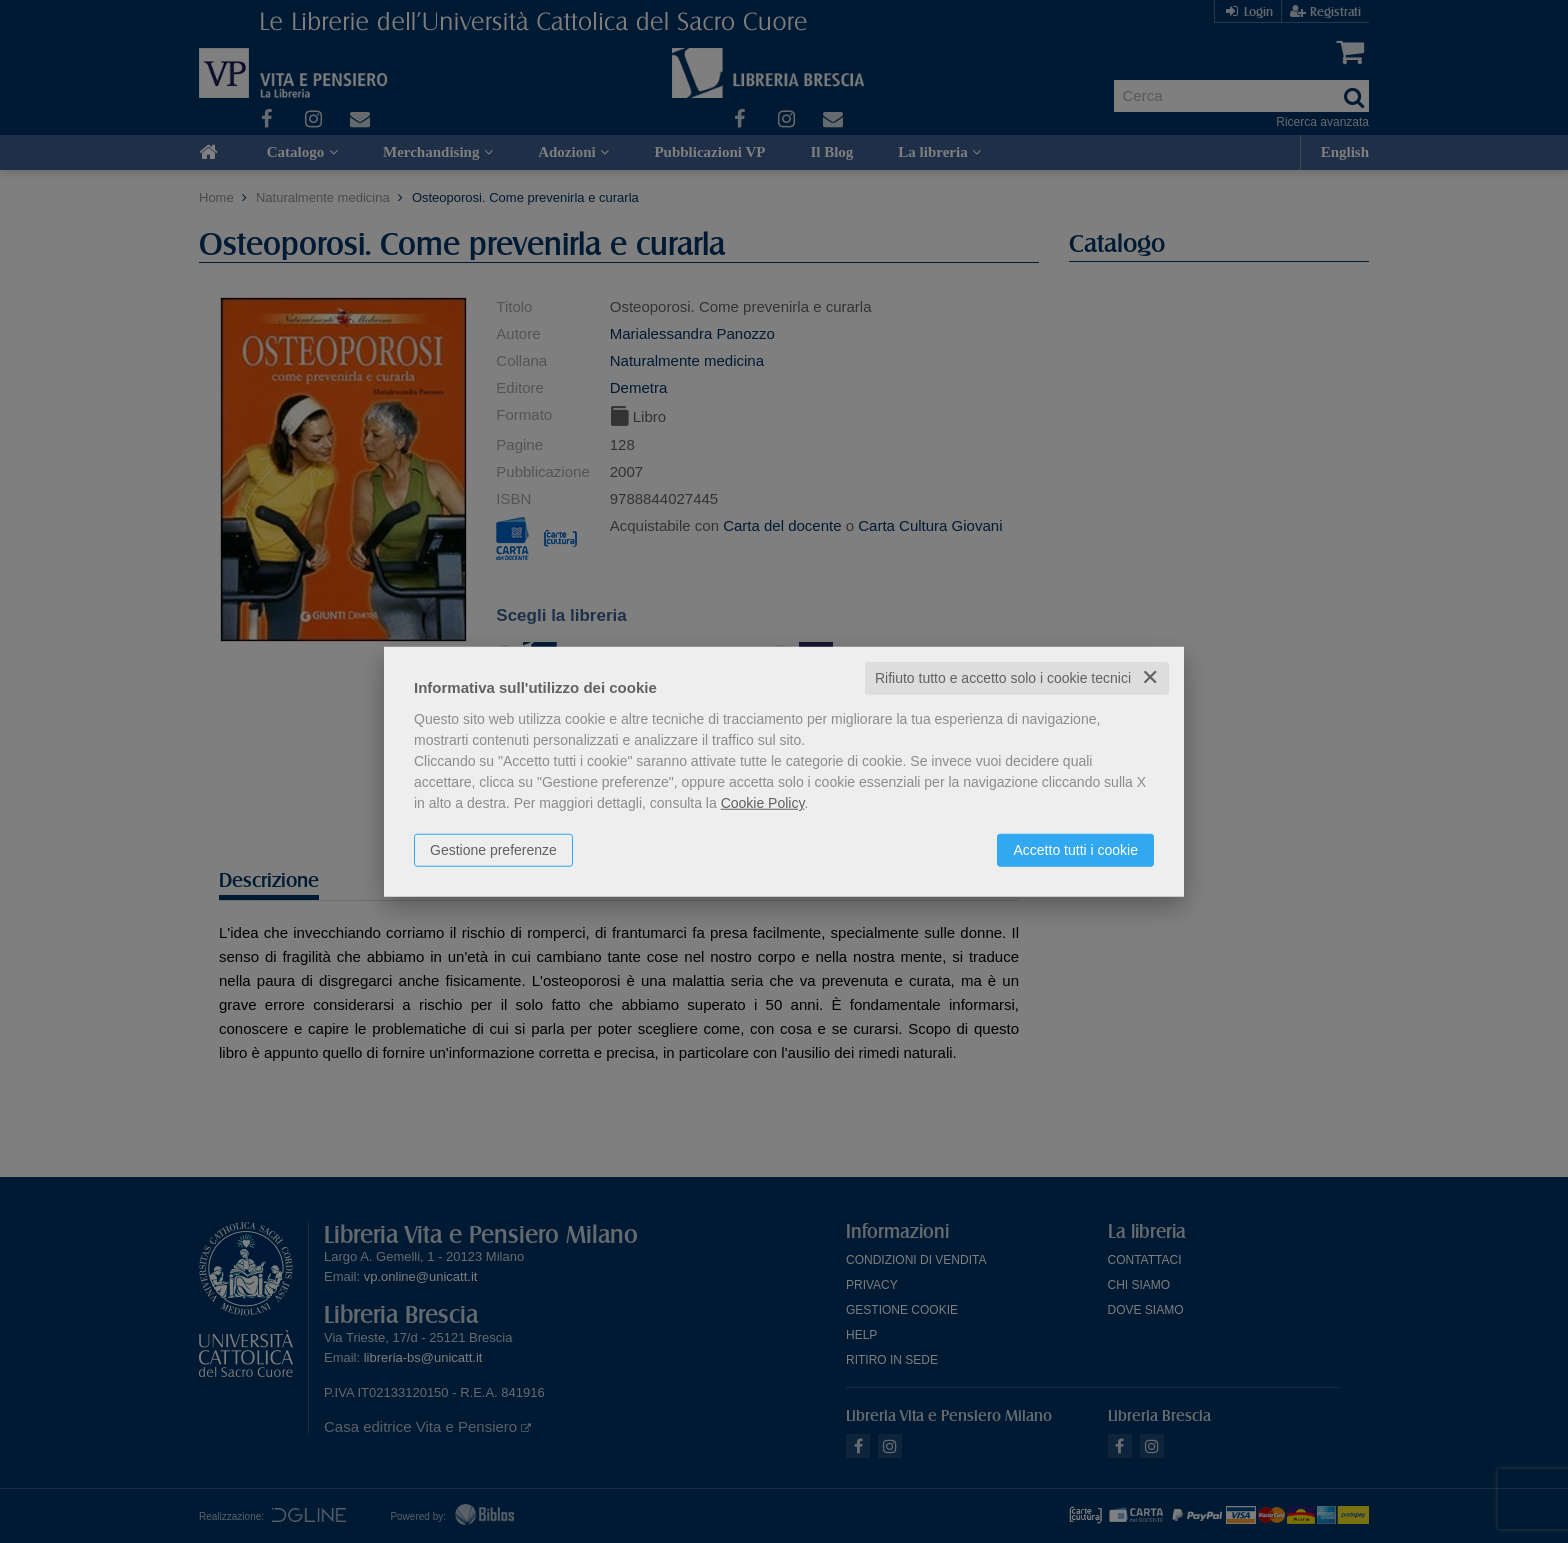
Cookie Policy (763, 803)
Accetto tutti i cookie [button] (1075, 850)
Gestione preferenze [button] (493, 850)
